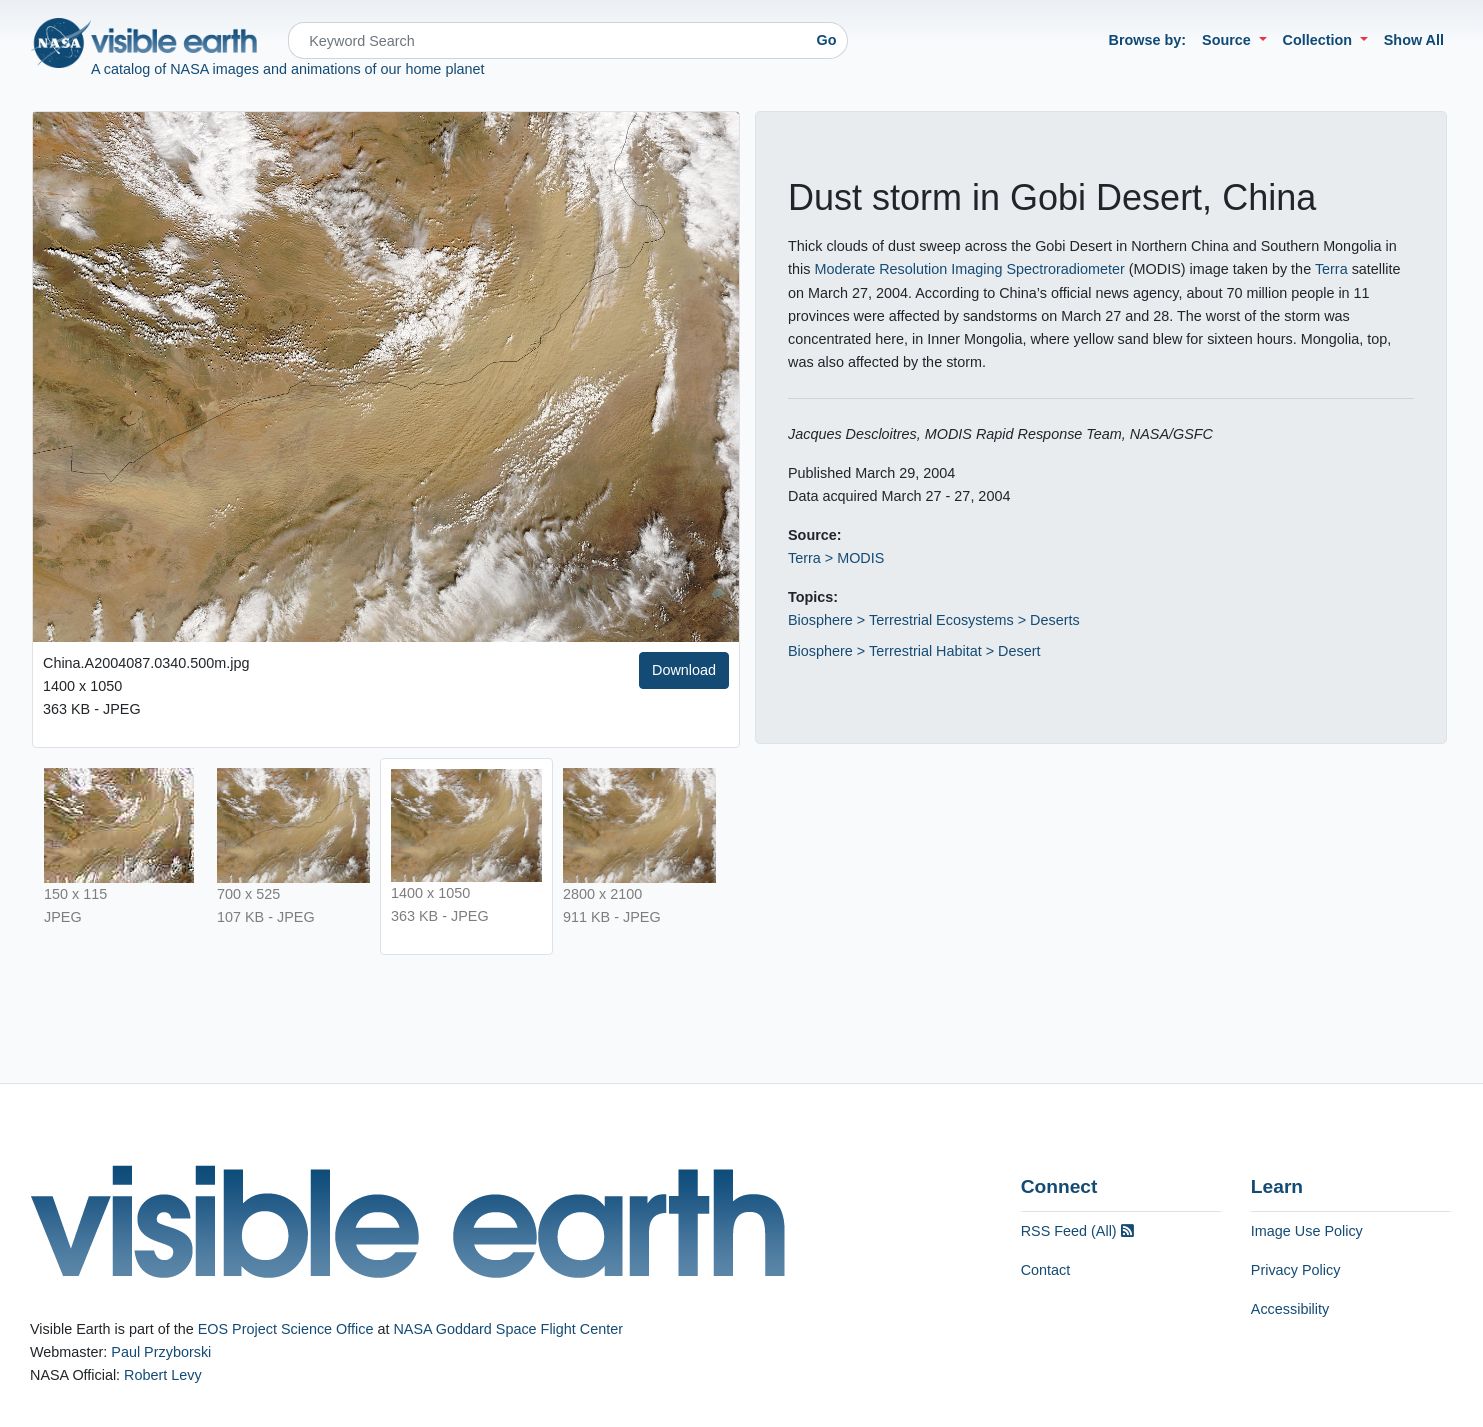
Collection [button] (1320, 40)
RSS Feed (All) (1077, 1231)
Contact (1046, 1270)
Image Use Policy (1307, 1231)
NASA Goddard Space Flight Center (508, 1329)
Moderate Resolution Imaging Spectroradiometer (969, 269)
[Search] (547, 40)
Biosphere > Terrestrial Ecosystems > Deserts (934, 620)
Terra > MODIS (836, 558)
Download (684, 670)
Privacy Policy (1296, 1270)
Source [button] (1228, 40)
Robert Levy (163, 1375)
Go (827, 40)
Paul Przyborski (161, 1352)
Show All (1414, 40)
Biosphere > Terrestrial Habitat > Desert (914, 651)
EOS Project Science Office (286, 1329)
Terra (1331, 269)
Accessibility (1290, 1309)
